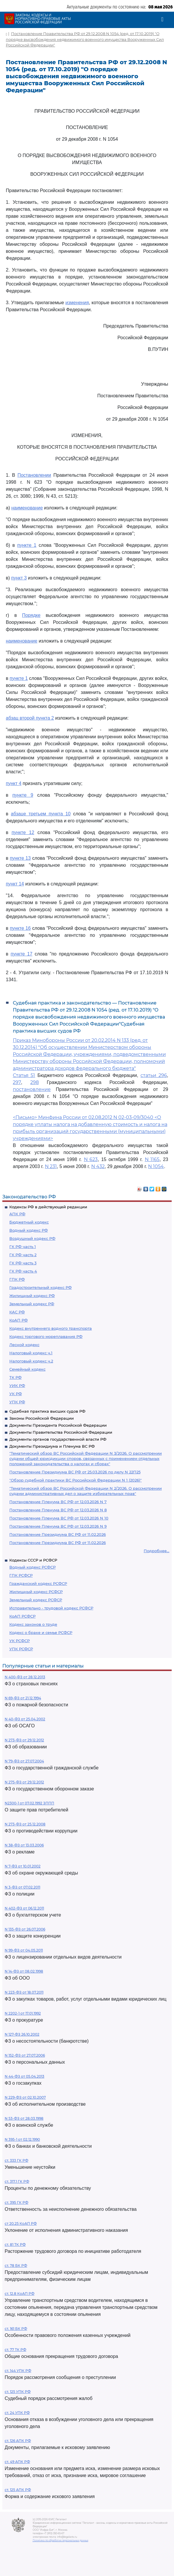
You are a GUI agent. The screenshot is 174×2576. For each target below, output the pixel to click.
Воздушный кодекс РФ (32, 1238)
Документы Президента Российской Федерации (58, 1425)
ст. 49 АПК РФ (17, 2462)
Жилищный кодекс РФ (32, 1295)
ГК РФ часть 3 (22, 1263)
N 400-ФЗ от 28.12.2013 (25, 1677)
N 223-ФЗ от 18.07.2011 (24, 1992)
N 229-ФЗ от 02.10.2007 (25, 2097)
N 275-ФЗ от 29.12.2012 (24, 1782)
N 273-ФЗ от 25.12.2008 (25, 1824)
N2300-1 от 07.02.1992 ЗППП (29, 1803)
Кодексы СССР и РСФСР (33, 1560)
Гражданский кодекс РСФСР (38, 1583)
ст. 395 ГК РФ (16, 2202)
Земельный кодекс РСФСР (35, 1599)
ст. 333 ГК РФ (16, 2160)
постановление (32, 1089)
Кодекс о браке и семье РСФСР (40, 1632)
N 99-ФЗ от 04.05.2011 (24, 1950)
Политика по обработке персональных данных (60, 2540)
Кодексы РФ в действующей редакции (48, 1207)
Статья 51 (24, 1075)
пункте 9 (22, 795)
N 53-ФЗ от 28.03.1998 (24, 2118)
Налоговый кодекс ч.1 (30, 1352)
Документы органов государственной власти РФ (57, 1439)
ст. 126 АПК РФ (18, 2441)
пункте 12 (23, 832)
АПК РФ (17, 1214)
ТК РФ (15, 1377)
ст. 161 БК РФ (16, 2328)
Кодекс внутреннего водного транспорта (50, 1328)
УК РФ (15, 1393)
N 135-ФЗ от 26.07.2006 (25, 1929)
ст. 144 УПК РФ (18, 2370)
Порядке (31, 615)
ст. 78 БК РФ (16, 2265)
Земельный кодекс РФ (31, 1303)
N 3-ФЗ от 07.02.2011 (22, 1887)
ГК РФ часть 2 (22, 1254)
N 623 (91, 1159)
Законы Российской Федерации (41, 1418)
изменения (77, 302)
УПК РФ (17, 1402)
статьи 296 (153, 1075)
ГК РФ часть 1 (22, 1246)
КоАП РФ (18, 1320)
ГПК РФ (17, 1279)
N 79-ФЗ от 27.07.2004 (24, 1761)
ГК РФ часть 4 (23, 1271)
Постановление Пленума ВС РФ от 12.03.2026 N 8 (58, 1510)
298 (34, 1082)
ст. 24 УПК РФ (17, 2412)
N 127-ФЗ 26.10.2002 (22, 2034)
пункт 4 (13, 783)
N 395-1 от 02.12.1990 (22, 2139)
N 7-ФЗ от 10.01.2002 (23, 1866)
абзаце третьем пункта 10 (41, 813)
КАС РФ (17, 1312)
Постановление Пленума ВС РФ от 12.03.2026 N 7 (58, 1501)
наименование (27, 507)
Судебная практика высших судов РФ (47, 1411)
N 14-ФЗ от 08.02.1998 (24, 1971)
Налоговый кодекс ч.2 (31, 1361)
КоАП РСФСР (22, 1616)
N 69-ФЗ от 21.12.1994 (23, 1698)
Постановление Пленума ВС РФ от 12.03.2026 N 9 (58, 1526)
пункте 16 (20, 928)
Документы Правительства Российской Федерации (60, 1432)
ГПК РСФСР (21, 1575)
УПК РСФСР (21, 1648)
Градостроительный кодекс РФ (40, 1287)
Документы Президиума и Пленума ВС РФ (52, 1446)
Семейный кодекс (27, 1369)
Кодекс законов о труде (33, 1624)
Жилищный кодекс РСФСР (36, 1591)
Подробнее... (156, 1550)
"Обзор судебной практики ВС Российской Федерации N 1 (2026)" (75, 1480)
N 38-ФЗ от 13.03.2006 (24, 1845)
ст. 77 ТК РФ (15, 2349)
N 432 (98, 1166)
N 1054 (156, 1166)
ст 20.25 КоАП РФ (21, 2223)
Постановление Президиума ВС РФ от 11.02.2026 (57, 1534)
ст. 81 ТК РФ (15, 2244)
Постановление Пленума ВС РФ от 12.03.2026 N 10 (58, 1518)
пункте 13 (20, 858)
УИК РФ (17, 1385)
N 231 (51, 1166)
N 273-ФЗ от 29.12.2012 (24, 1740)
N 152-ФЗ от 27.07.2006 (25, 2055)
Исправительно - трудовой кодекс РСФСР (51, 1608)
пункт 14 (15, 883)
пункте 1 (26, 545)
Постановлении (34, 475)
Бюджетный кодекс (29, 1222)
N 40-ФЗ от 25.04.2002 (25, 1719)
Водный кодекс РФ (28, 1230)
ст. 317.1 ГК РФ (17, 2181)
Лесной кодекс (24, 1344)
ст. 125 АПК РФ (18, 2490)
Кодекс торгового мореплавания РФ (45, 1336)
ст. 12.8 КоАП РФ (19, 2293)
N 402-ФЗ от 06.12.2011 (24, 1908)
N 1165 (152, 1159)
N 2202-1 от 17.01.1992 (23, 2013)
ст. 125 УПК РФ (18, 2391)
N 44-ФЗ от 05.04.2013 (24, 2076)
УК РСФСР (19, 1640)
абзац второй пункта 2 (30, 718)
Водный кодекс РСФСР (32, 1567)
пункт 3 (19, 577)
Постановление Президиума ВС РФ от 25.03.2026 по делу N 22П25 (74, 1472)
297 (17, 1082)
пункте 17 (22, 953)
